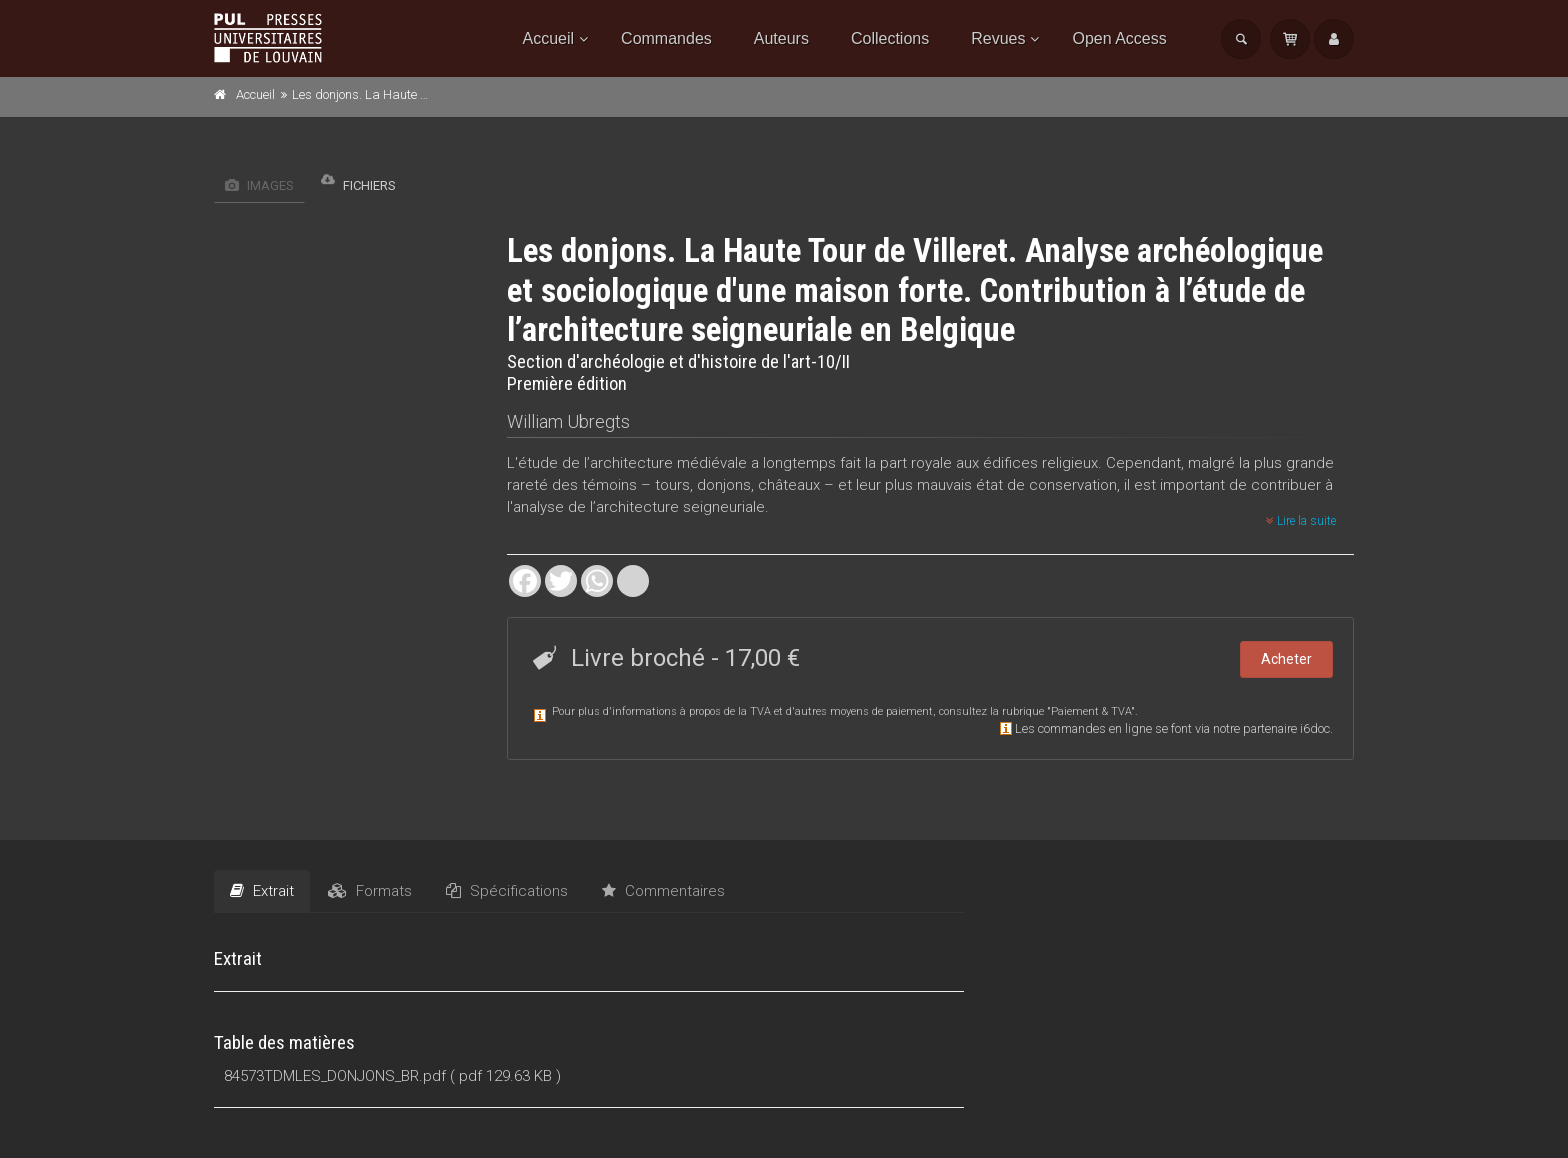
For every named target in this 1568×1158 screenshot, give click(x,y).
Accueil (549, 38)
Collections (890, 38)
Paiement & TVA (1091, 711)
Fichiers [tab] (358, 180)
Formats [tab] (370, 891)
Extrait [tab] (262, 891)
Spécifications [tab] (507, 891)
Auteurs (781, 38)
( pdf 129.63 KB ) (505, 1076)
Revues (998, 38)
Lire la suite (1301, 521)
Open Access (1119, 38)
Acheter (1286, 659)
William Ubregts (568, 421)
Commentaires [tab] (663, 891)
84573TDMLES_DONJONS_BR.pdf (335, 1076)
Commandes (666, 38)
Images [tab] (259, 185)
